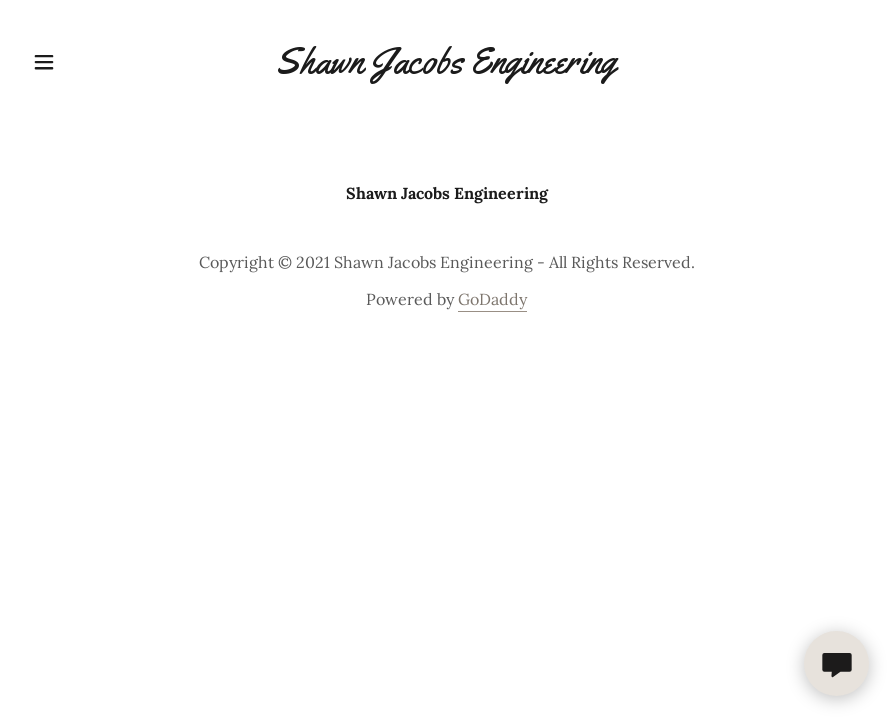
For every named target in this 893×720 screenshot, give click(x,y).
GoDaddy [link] (492, 299)
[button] (74, 62)
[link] (446, 67)
